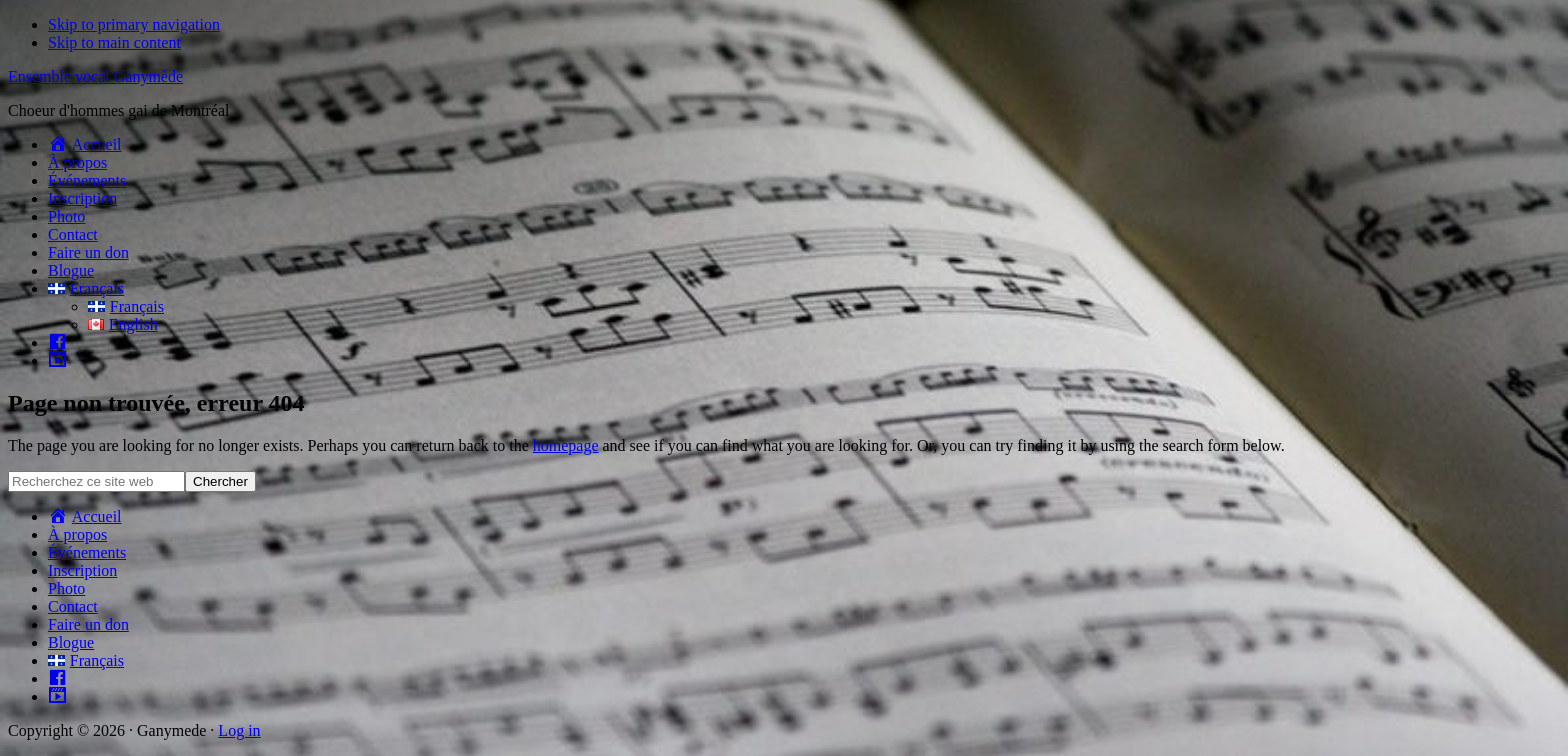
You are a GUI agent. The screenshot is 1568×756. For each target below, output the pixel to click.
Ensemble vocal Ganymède (95, 76)
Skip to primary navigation (134, 24)
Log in (239, 730)
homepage (566, 445)
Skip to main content (114, 42)
